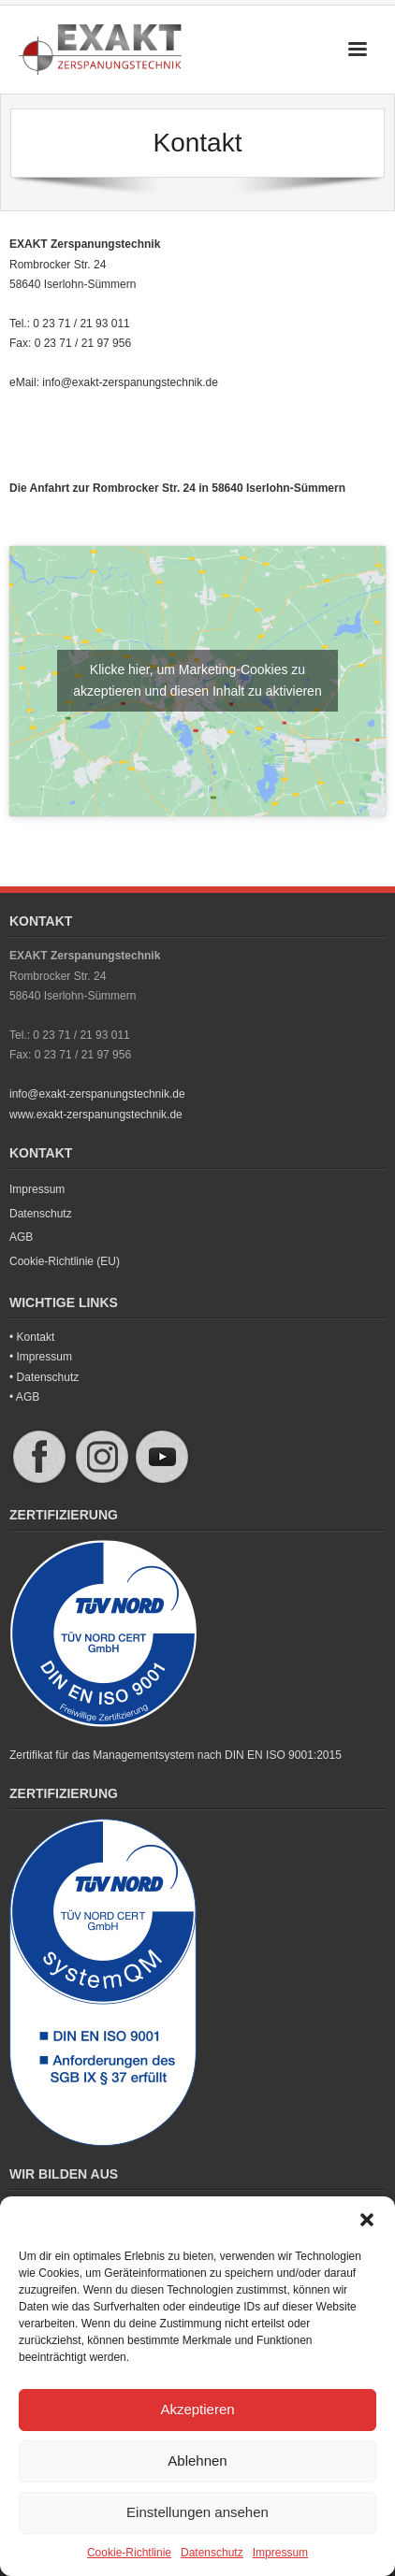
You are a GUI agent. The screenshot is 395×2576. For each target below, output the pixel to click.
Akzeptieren (197, 2409)
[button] (367, 2219)
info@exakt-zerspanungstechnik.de (130, 382)
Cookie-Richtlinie (129, 2552)
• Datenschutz (44, 1377)
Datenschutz (212, 2552)
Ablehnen (197, 2460)
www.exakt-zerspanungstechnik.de (96, 1114)
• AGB (24, 1396)
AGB (21, 1237)
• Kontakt (31, 1337)
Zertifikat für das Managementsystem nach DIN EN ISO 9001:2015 (175, 1755)
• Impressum (40, 1356)
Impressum (280, 2552)
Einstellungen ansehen (197, 2512)
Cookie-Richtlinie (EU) (64, 1261)
